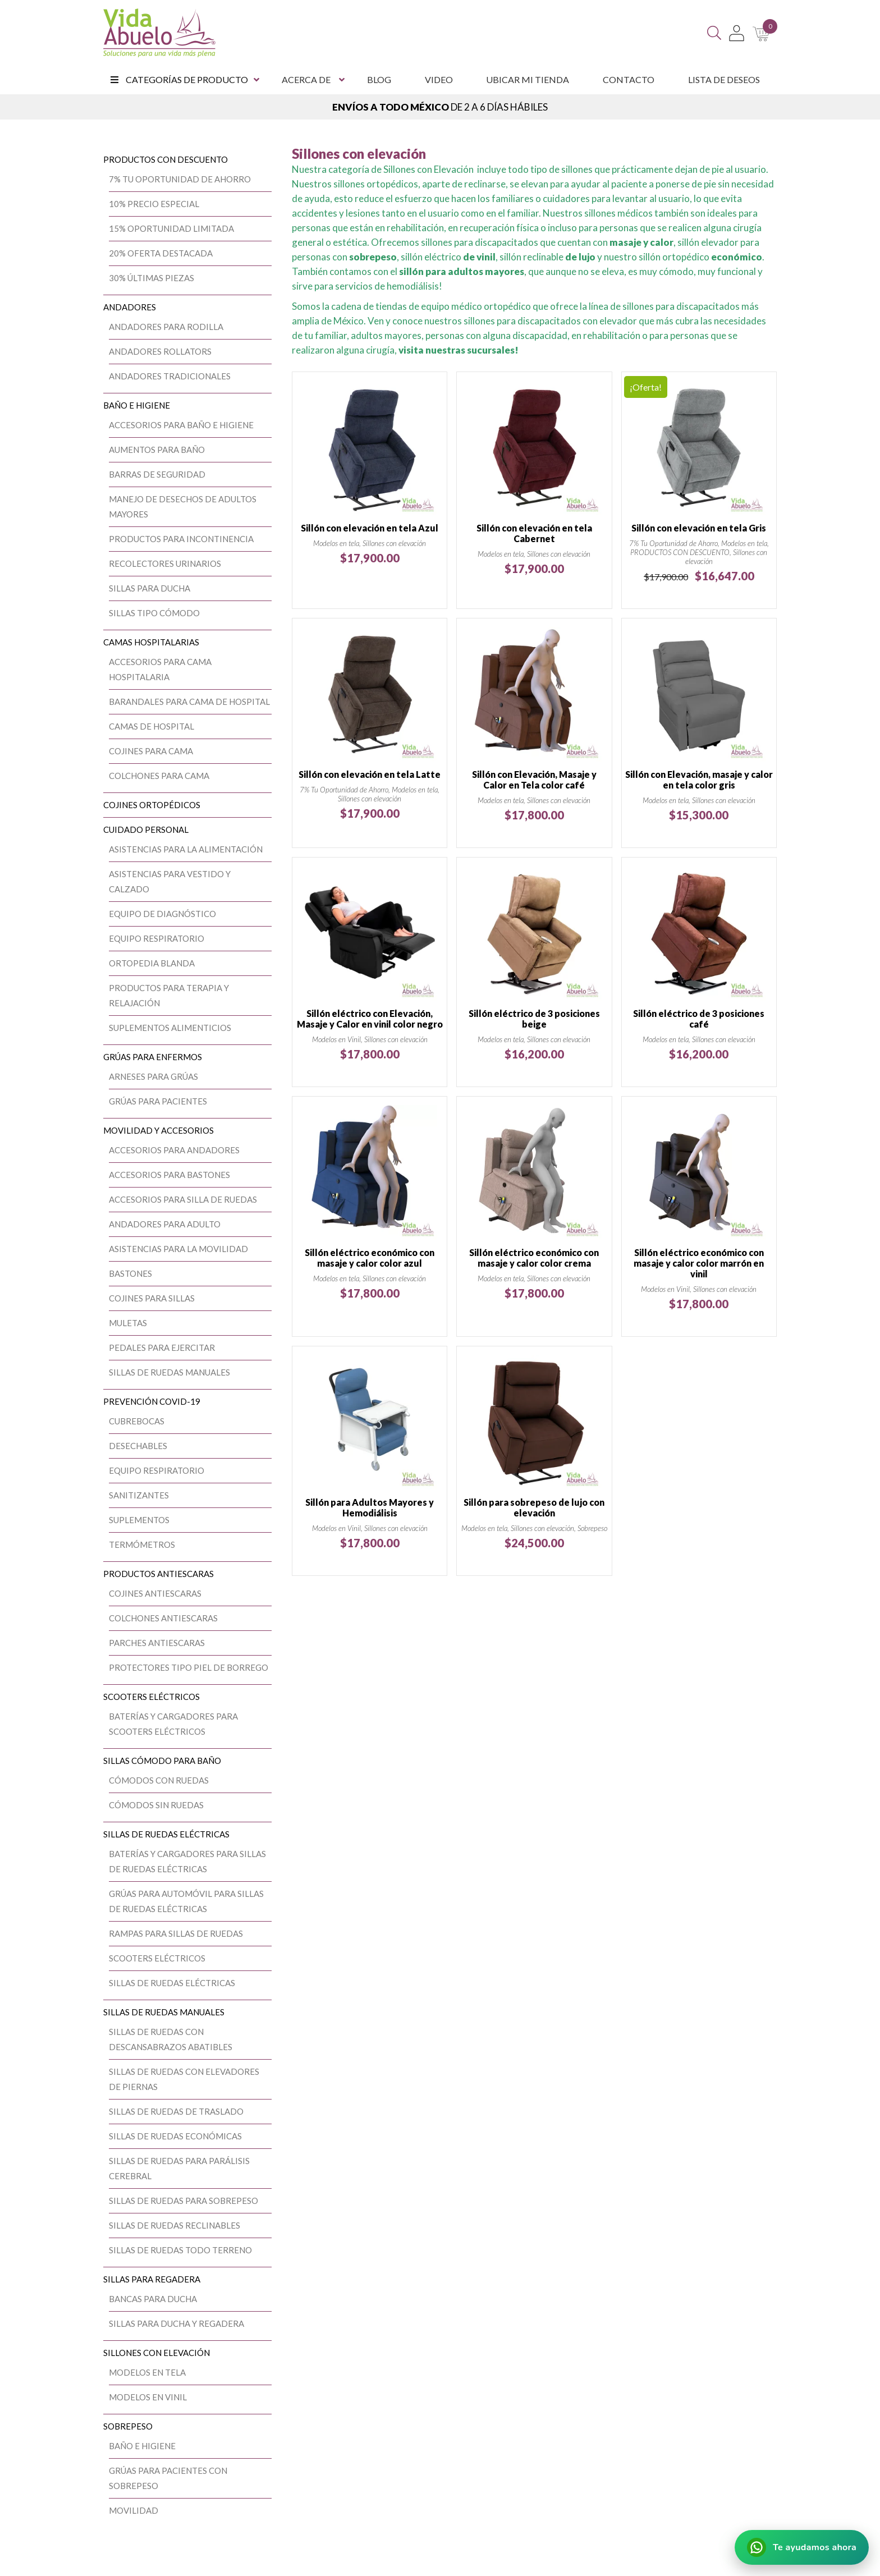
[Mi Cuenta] (736, 33)
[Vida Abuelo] (159, 32)
